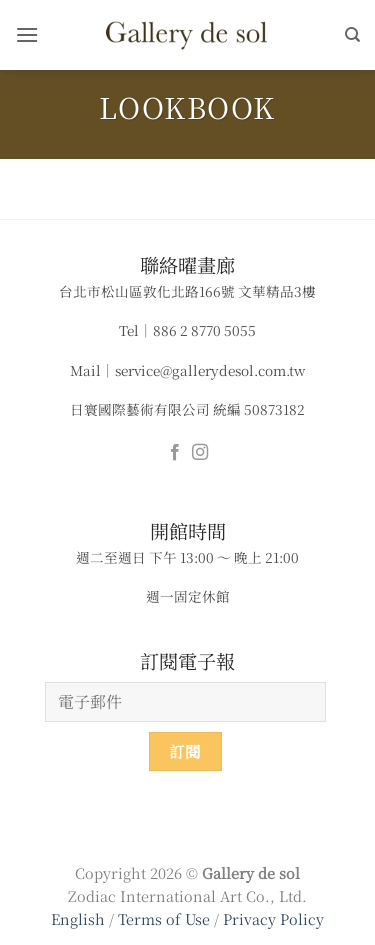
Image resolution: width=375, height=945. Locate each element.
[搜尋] (352, 35)
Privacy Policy (273, 918)
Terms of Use (166, 918)
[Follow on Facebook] (175, 453)
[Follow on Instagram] (200, 453)
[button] (27, 34)
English (78, 918)
